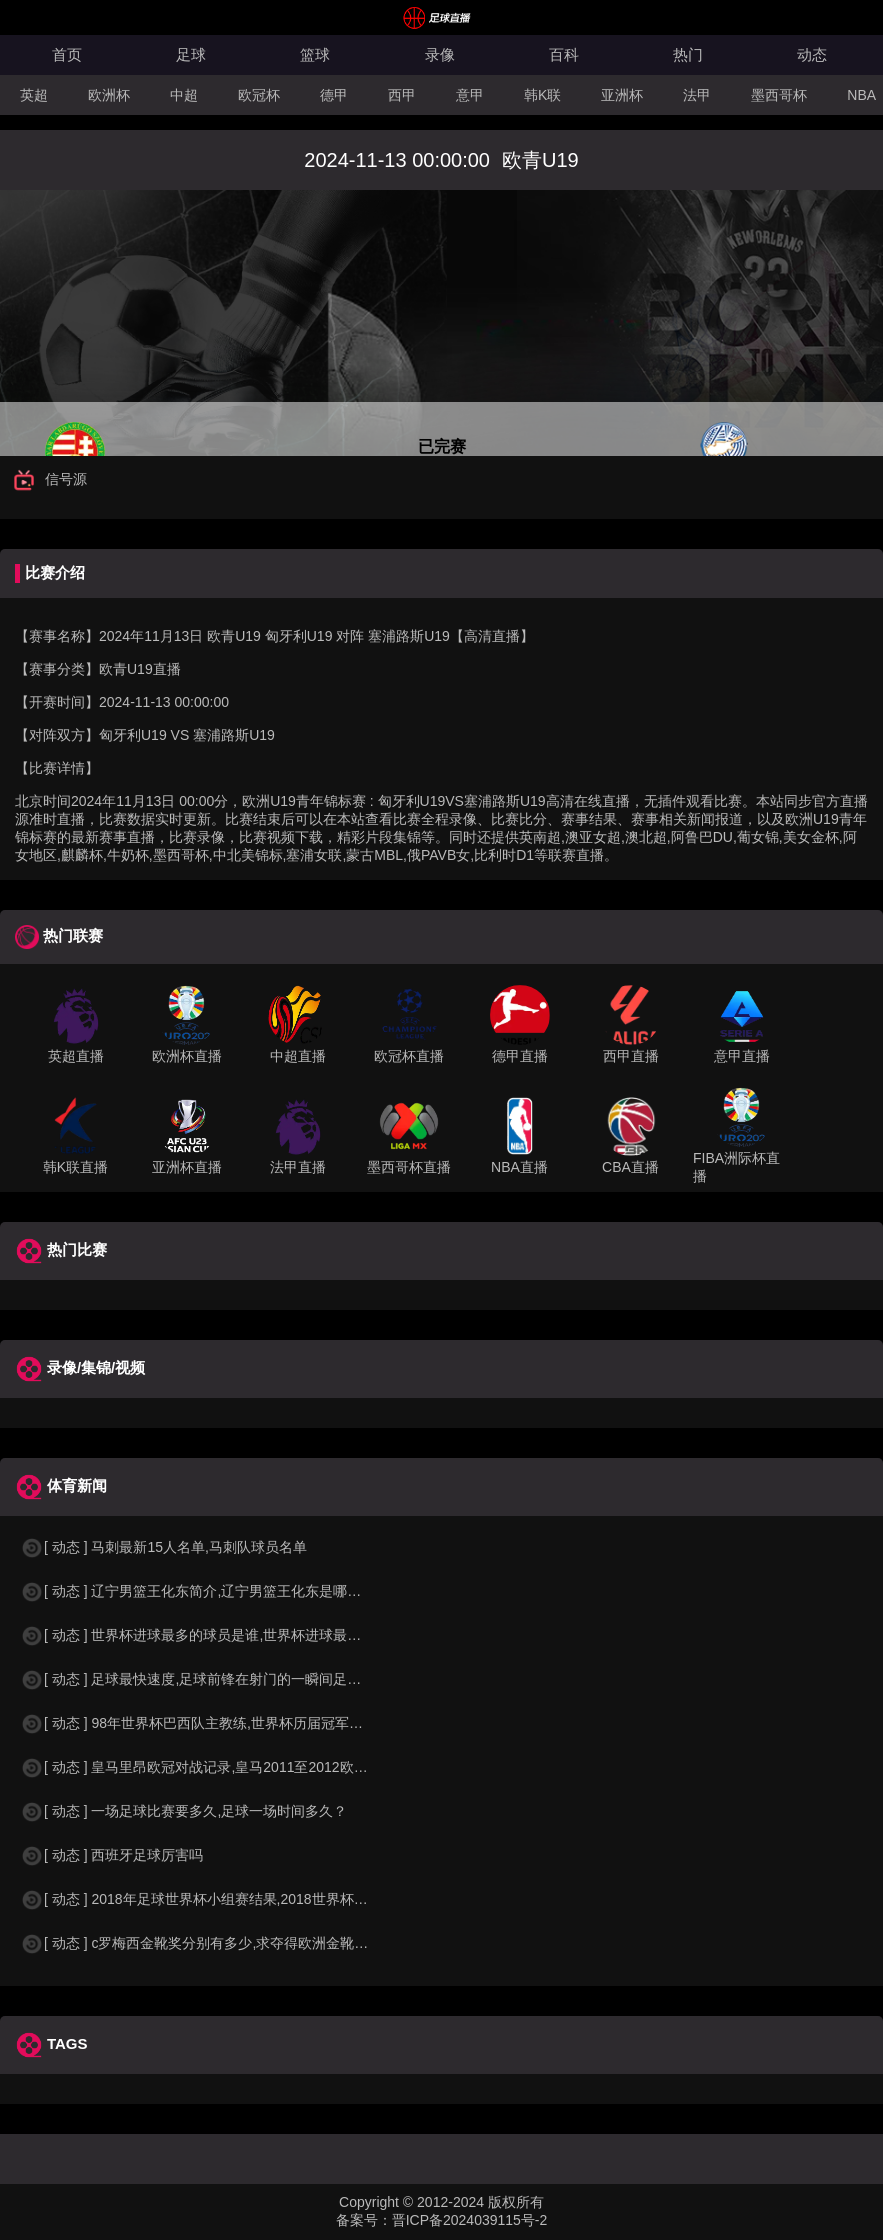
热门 (688, 54)
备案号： (364, 2220)
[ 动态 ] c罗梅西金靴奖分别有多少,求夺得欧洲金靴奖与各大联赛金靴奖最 (257, 1943)
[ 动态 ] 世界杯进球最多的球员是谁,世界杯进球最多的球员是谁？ (232, 1635)
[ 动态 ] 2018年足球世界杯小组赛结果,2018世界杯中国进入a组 (225, 1899)
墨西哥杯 (779, 95)
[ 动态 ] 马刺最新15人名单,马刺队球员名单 (163, 1547)
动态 (812, 54)
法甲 (697, 95)
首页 (67, 54)
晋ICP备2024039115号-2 (470, 2220)
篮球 (315, 54)
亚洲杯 (622, 95)
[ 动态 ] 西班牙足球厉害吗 (111, 1855)
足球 (191, 54)
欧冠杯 (259, 95)
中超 (184, 95)
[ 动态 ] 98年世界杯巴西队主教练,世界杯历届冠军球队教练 (212, 1723)
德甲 (334, 95)
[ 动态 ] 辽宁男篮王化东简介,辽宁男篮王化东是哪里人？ (204, 1591)
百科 (564, 54)
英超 (34, 95)
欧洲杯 (109, 95)
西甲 (402, 95)
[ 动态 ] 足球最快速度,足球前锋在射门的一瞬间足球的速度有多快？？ (246, 1679)
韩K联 (542, 95)
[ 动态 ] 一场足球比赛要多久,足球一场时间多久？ (183, 1811)
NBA (861, 95)
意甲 (470, 95)
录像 (440, 54)
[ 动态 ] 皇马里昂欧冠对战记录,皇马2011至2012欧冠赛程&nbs (224, 1767)
